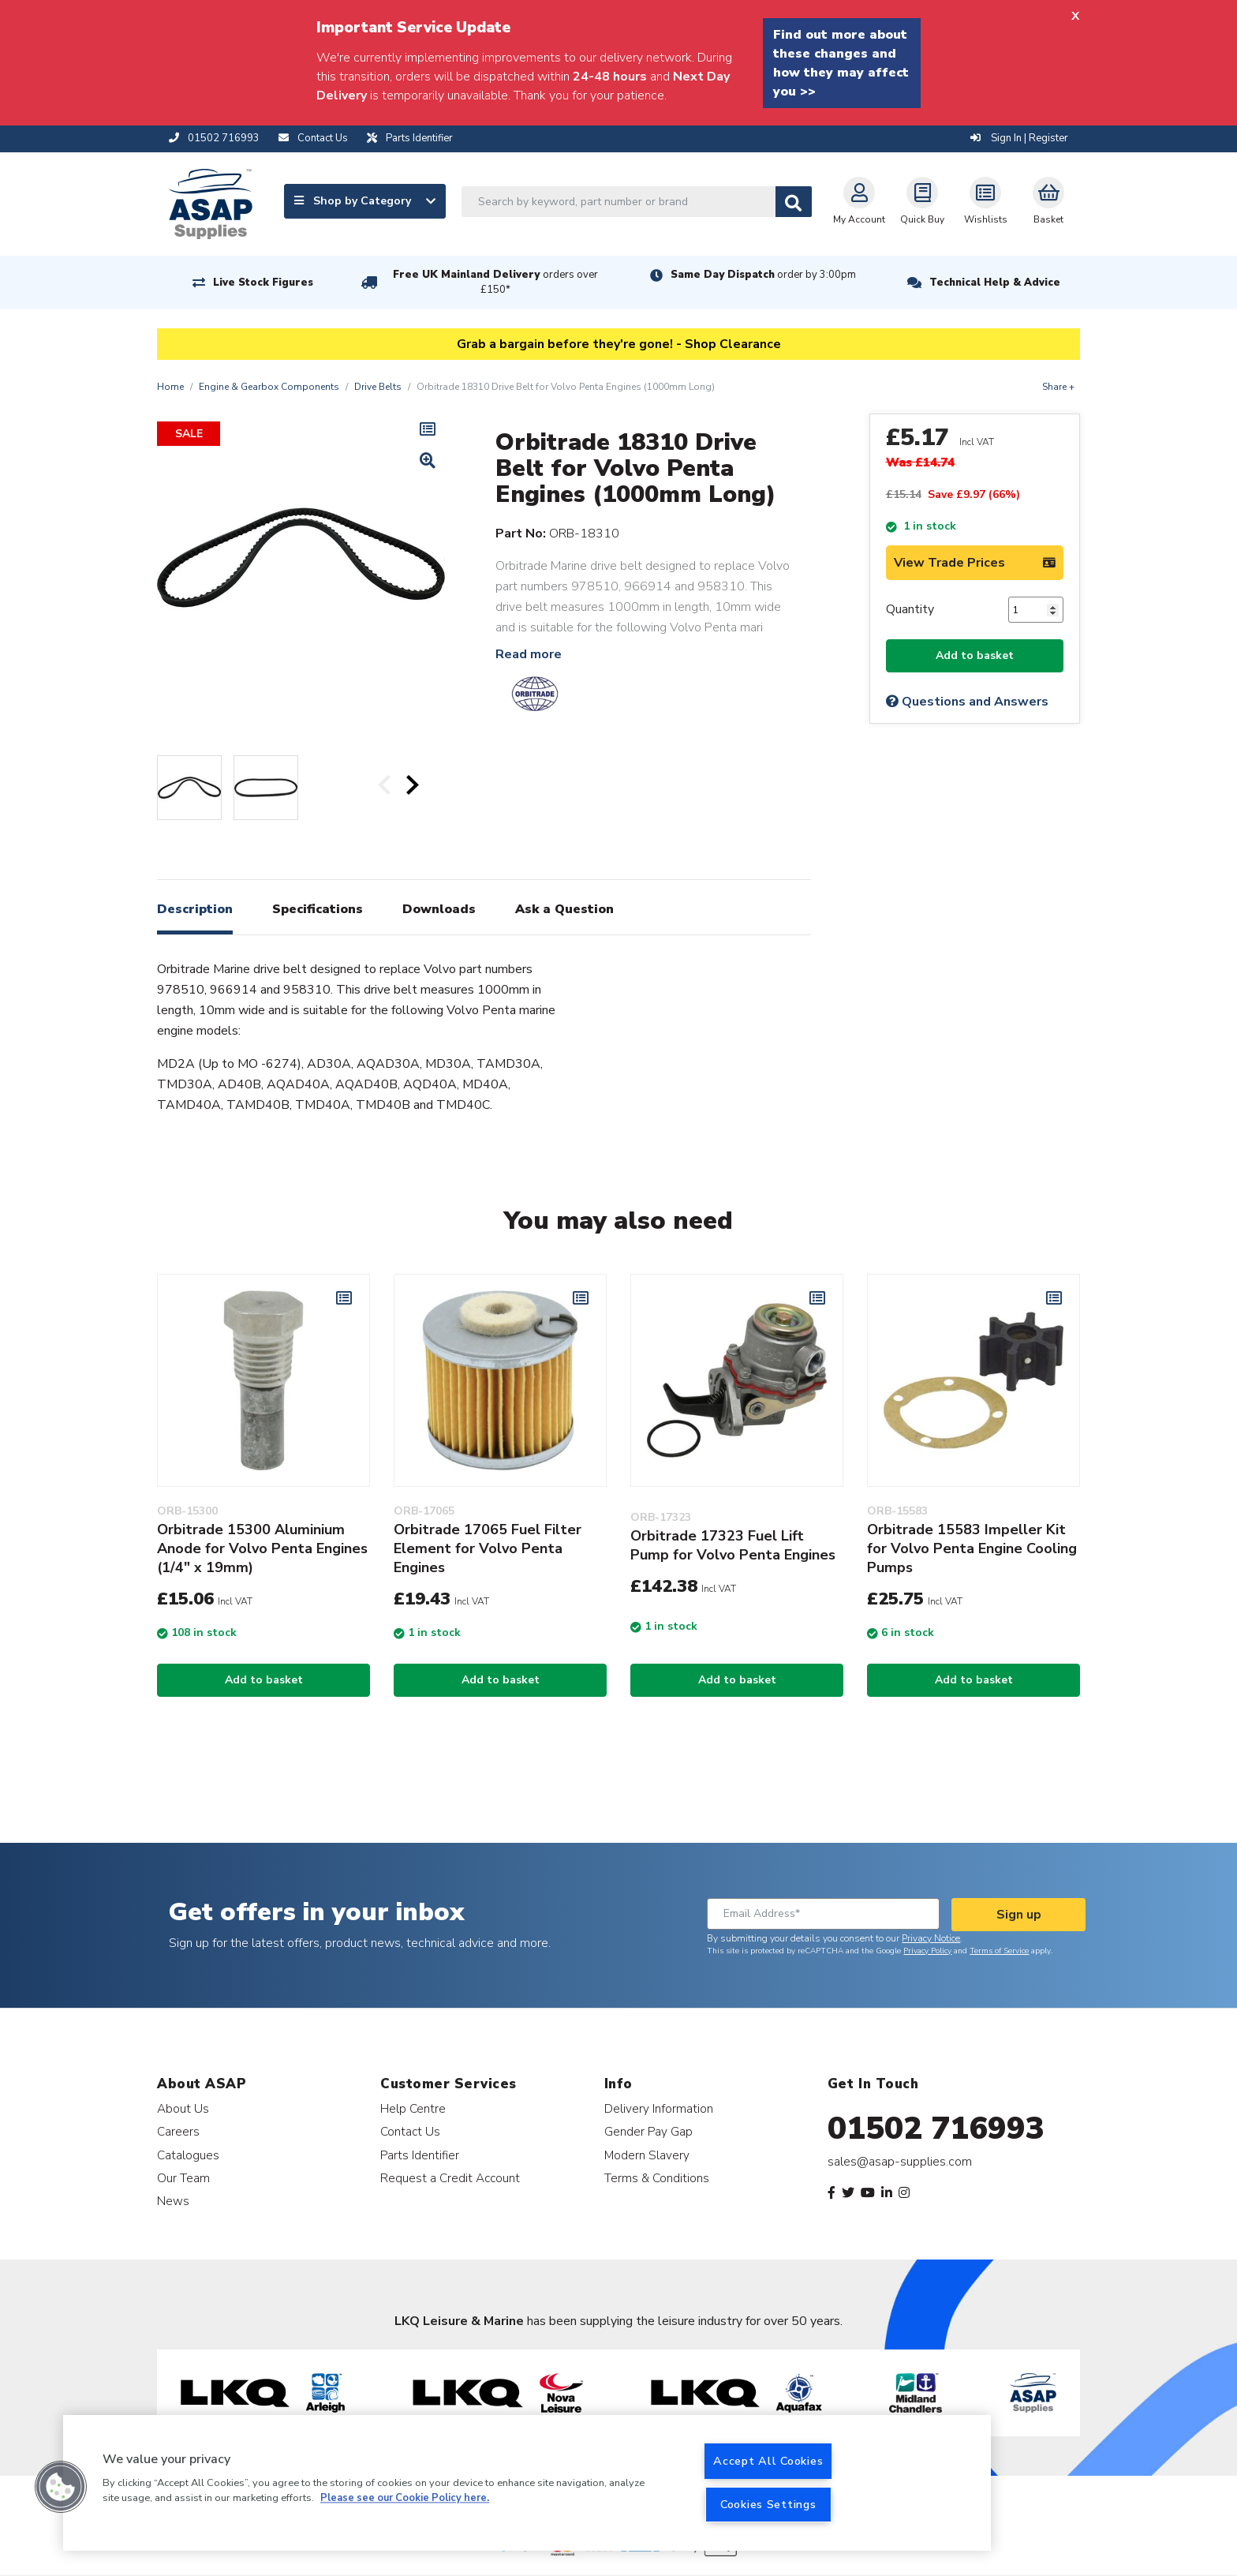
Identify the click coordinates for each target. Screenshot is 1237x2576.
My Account (859, 201)
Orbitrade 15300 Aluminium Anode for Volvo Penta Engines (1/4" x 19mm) (262, 1548)
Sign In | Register (1019, 138)
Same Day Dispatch (763, 275)
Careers (178, 2131)
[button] (61, 2487)
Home (170, 386)
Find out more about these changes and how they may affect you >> (841, 63)
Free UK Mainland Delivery (495, 282)
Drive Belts (378, 386)
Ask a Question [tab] (564, 909)
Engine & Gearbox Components (269, 386)
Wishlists (985, 201)
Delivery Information (658, 2108)
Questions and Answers (967, 701)
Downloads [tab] (439, 909)
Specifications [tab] (317, 909)
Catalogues (188, 2155)
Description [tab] (195, 909)
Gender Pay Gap (648, 2131)
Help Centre (413, 2108)
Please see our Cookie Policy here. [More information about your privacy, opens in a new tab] (404, 2499)
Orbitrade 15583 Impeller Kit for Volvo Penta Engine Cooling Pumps (972, 1548)
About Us (183, 2108)
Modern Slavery (647, 2155)
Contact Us (410, 2131)
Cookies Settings (768, 2504)
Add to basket (975, 655)
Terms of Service (999, 1950)
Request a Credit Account (450, 2178)
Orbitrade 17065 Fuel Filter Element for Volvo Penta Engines (487, 1548)
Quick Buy (922, 201)
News (173, 2200)
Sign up (1018, 1914)
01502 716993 (936, 2128)
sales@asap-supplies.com (900, 2161)
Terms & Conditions (656, 2178)
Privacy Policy (927, 1950)
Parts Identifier (419, 2155)
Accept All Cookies (768, 2461)
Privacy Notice (931, 1938)
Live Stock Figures (263, 282)
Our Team (183, 2178)
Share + (1058, 386)
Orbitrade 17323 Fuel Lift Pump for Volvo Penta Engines (732, 1545)
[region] (527, 2483)
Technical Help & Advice (994, 282)
